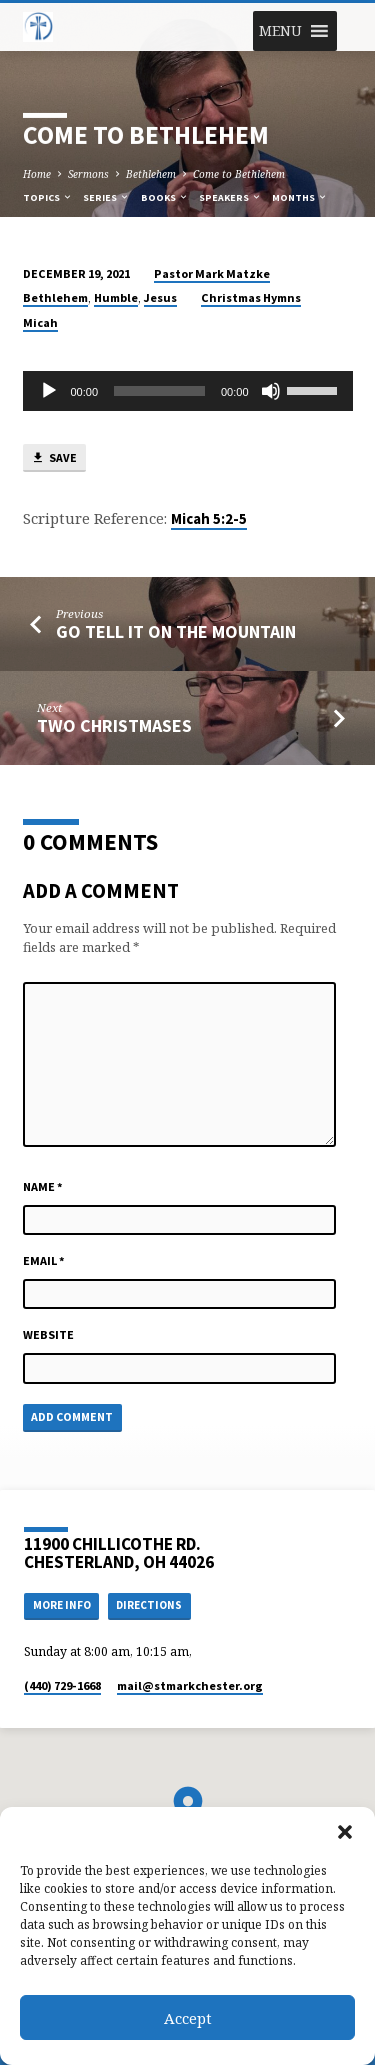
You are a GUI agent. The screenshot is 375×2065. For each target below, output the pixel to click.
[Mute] (271, 391)
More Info (62, 1605)
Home (37, 174)
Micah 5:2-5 (209, 519)
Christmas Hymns (251, 297)
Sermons (88, 174)
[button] (345, 1832)
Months (300, 197)
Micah (40, 322)
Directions (149, 1605)
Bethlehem (151, 174)
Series (106, 197)
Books (165, 197)
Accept (188, 2018)
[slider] (159, 391)
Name (43, 1186)
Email (44, 1260)
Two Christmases (114, 725)
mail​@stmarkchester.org (190, 1685)
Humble (116, 297)
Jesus (160, 297)
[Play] (49, 391)
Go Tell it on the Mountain (176, 631)
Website (48, 1334)
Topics (48, 197)
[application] (188, 391)
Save (54, 458)
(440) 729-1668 (62, 1685)
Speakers (230, 197)
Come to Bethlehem (239, 174)
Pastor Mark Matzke (212, 273)
